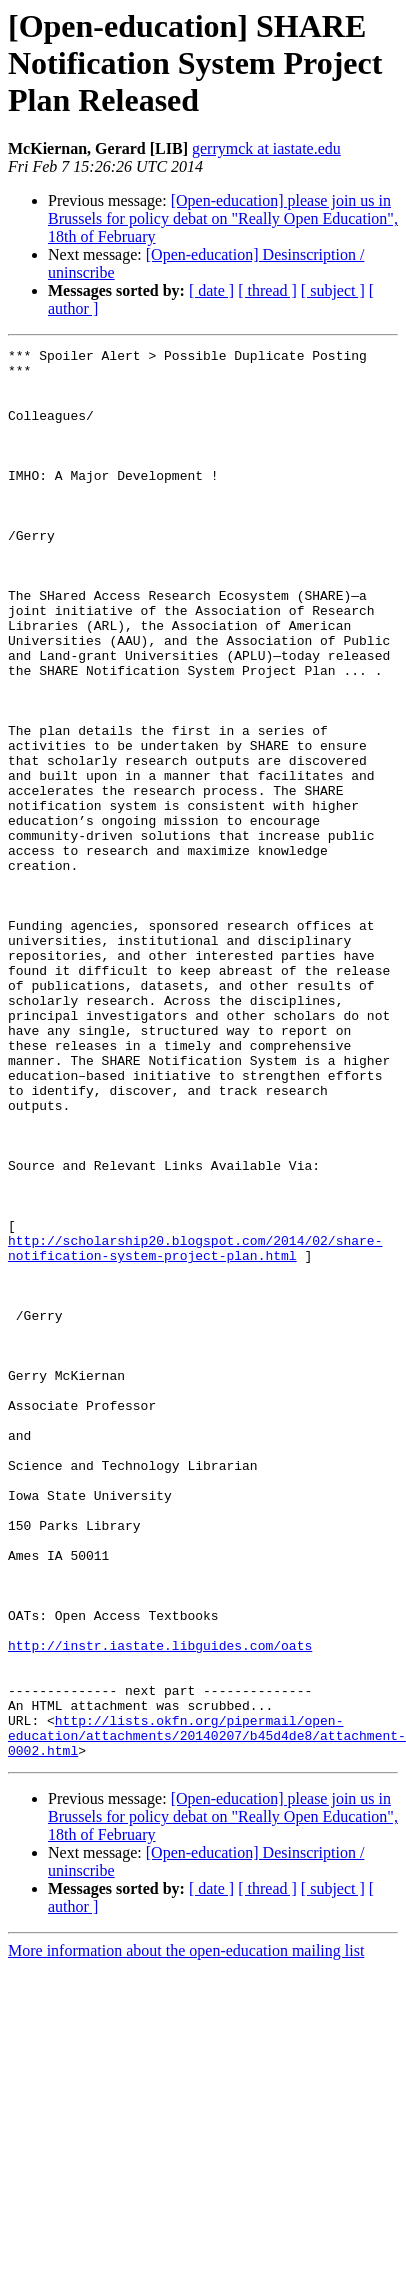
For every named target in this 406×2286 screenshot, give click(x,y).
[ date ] (211, 290)
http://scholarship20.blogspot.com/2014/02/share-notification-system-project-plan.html (203, 1375)
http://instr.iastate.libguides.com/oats (160, 1852)
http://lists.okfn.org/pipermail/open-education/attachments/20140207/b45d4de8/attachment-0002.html (207, 1960)
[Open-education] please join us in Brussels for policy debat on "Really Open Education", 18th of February (223, 218)
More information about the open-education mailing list (186, 2178)
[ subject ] (333, 290)
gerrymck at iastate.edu (266, 148)
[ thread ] (267, 290)
